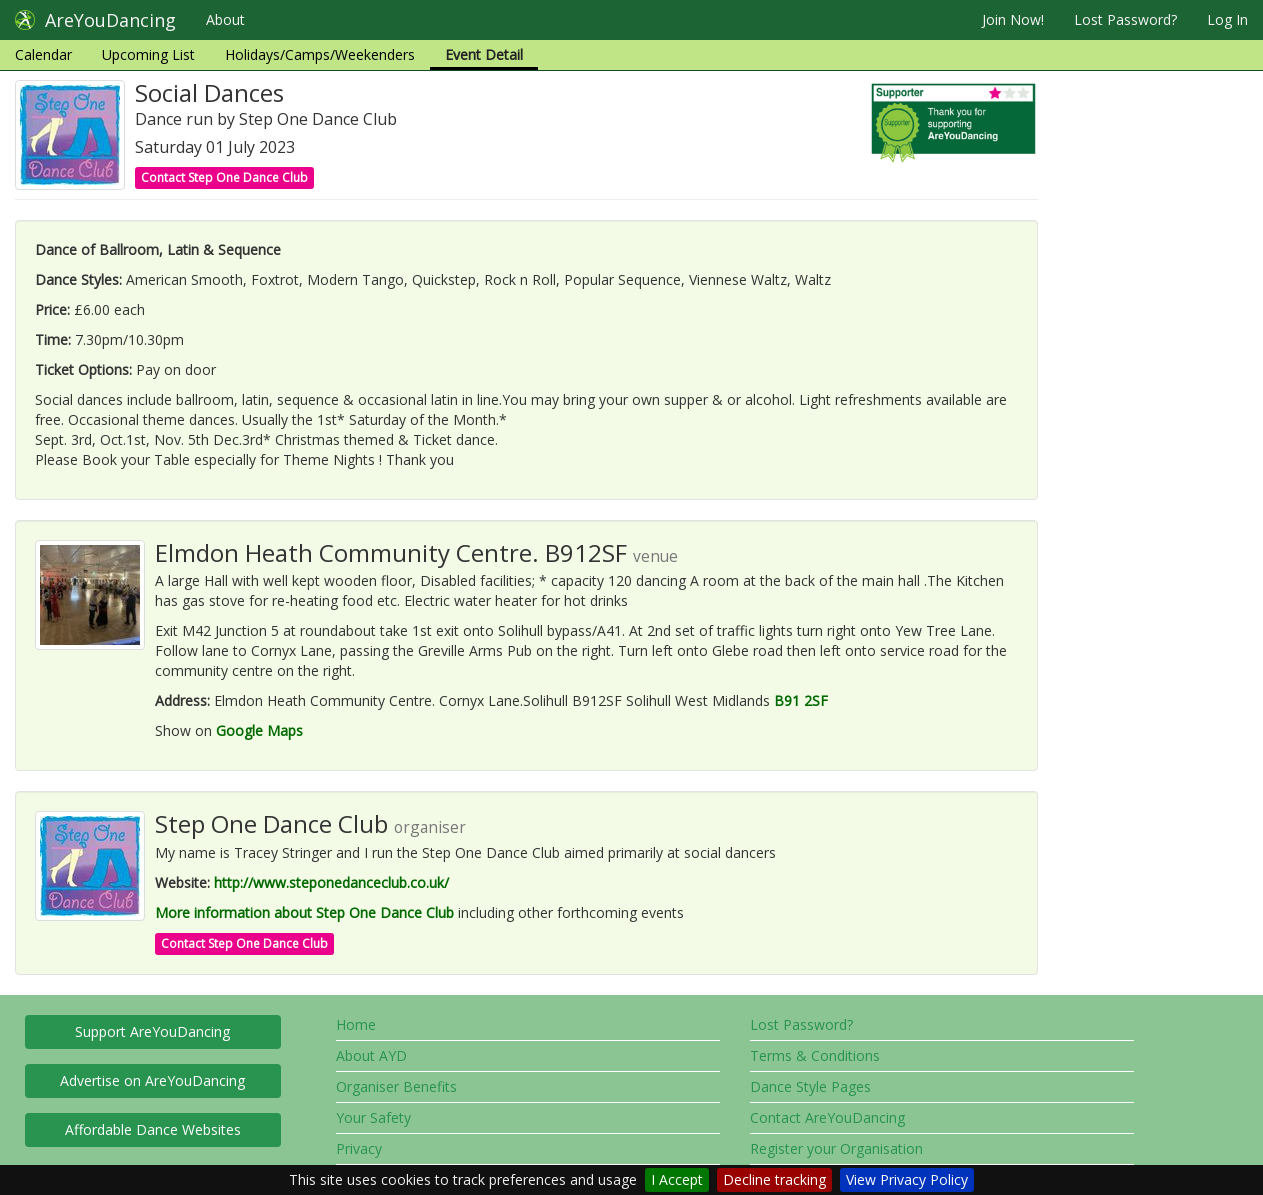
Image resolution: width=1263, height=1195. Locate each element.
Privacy (359, 1148)
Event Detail (484, 54)
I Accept (677, 1179)
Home (356, 1024)
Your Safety (373, 1117)
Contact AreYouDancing (827, 1117)
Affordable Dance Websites (153, 1129)
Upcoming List (148, 54)
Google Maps (259, 730)
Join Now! (1013, 19)
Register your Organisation (836, 1148)
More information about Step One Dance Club (304, 912)
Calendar (43, 54)
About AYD (371, 1055)
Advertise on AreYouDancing (152, 1080)
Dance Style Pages (810, 1086)
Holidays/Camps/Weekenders (320, 54)
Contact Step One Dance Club (224, 177)
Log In (1227, 19)
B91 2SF (801, 700)
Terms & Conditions (815, 1055)
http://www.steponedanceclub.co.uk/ (331, 882)
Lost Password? (1125, 19)
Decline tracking (774, 1179)
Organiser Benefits (396, 1086)
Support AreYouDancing (152, 1031)
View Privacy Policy (907, 1179)
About (225, 19)
